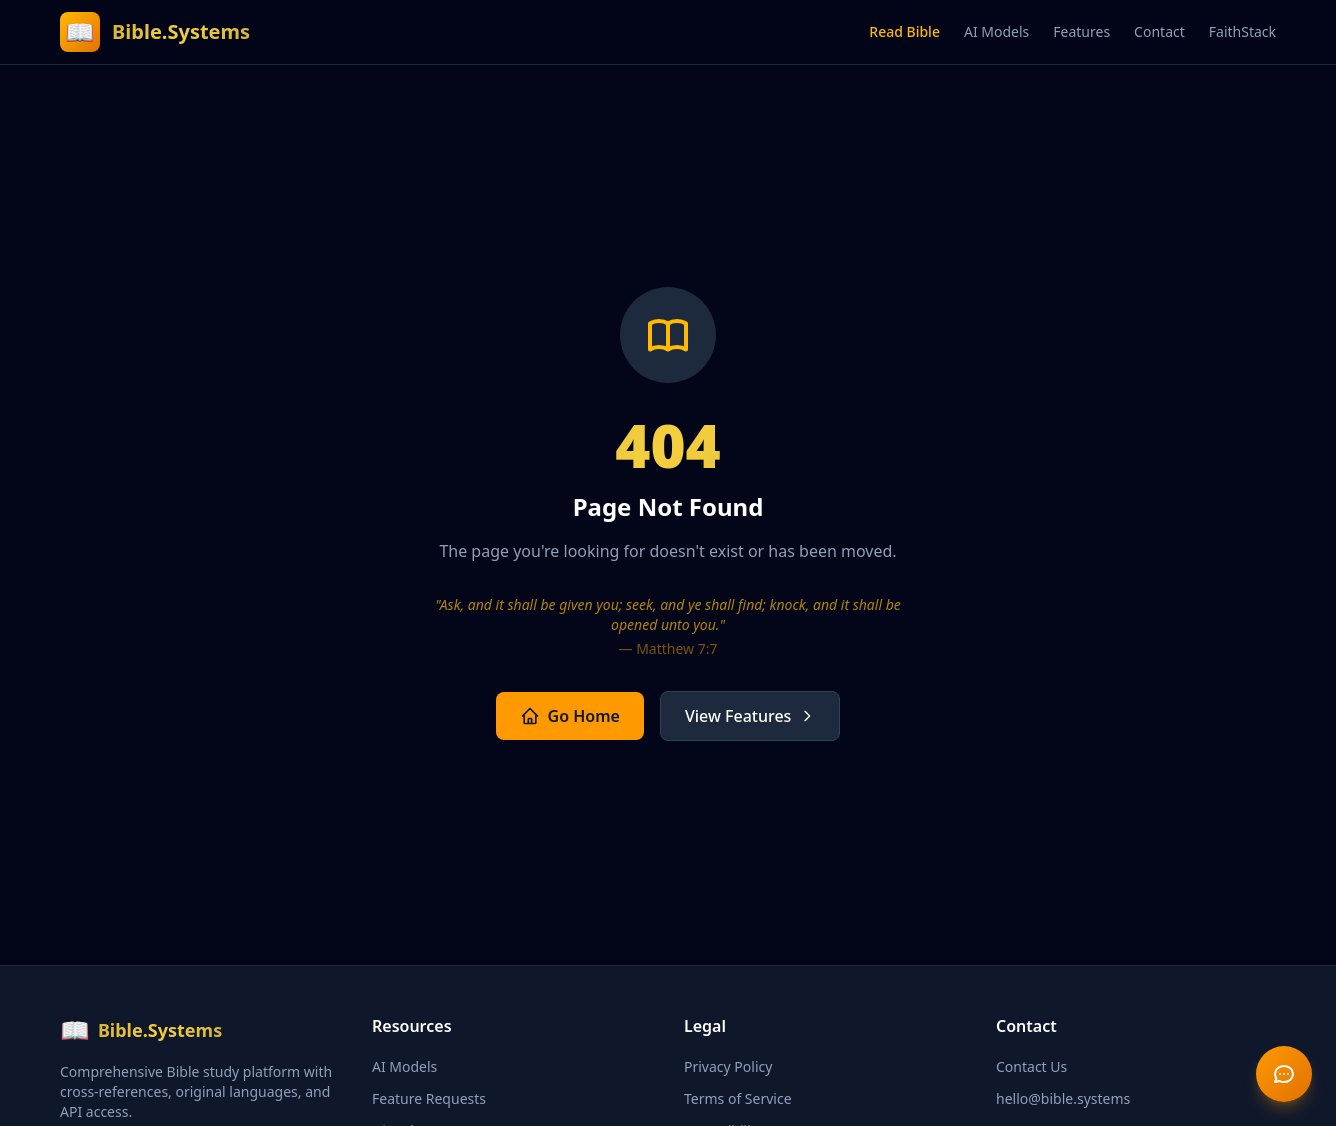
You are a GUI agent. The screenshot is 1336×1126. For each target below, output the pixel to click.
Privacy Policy (728, 1066)
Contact (1159, 31)
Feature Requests (429, 1098)
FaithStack (1242, 31)
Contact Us (1031, 1066)
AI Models (996, 31)
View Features (750, 716)
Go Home (570, 716)
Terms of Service (738, 1098)
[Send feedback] (1284, 1074)
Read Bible (904, 31)
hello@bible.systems (1063, 1098)
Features (1081, 31)
